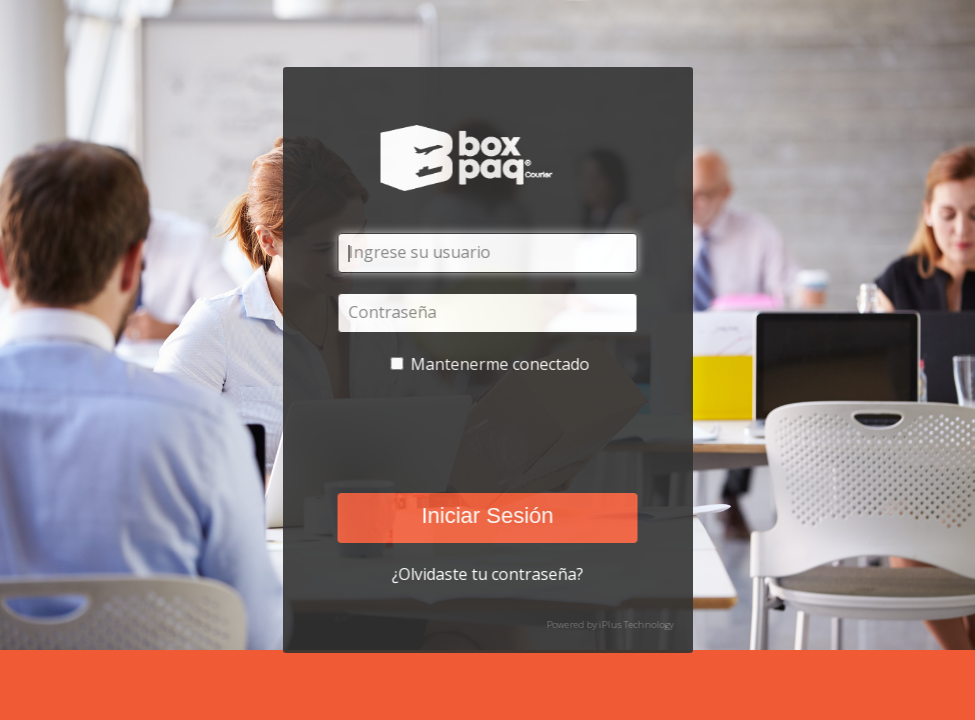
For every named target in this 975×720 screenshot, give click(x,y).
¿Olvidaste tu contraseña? (488, 574)
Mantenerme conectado (499, 364)
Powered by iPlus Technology (609, 624)
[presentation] (485, 434)
